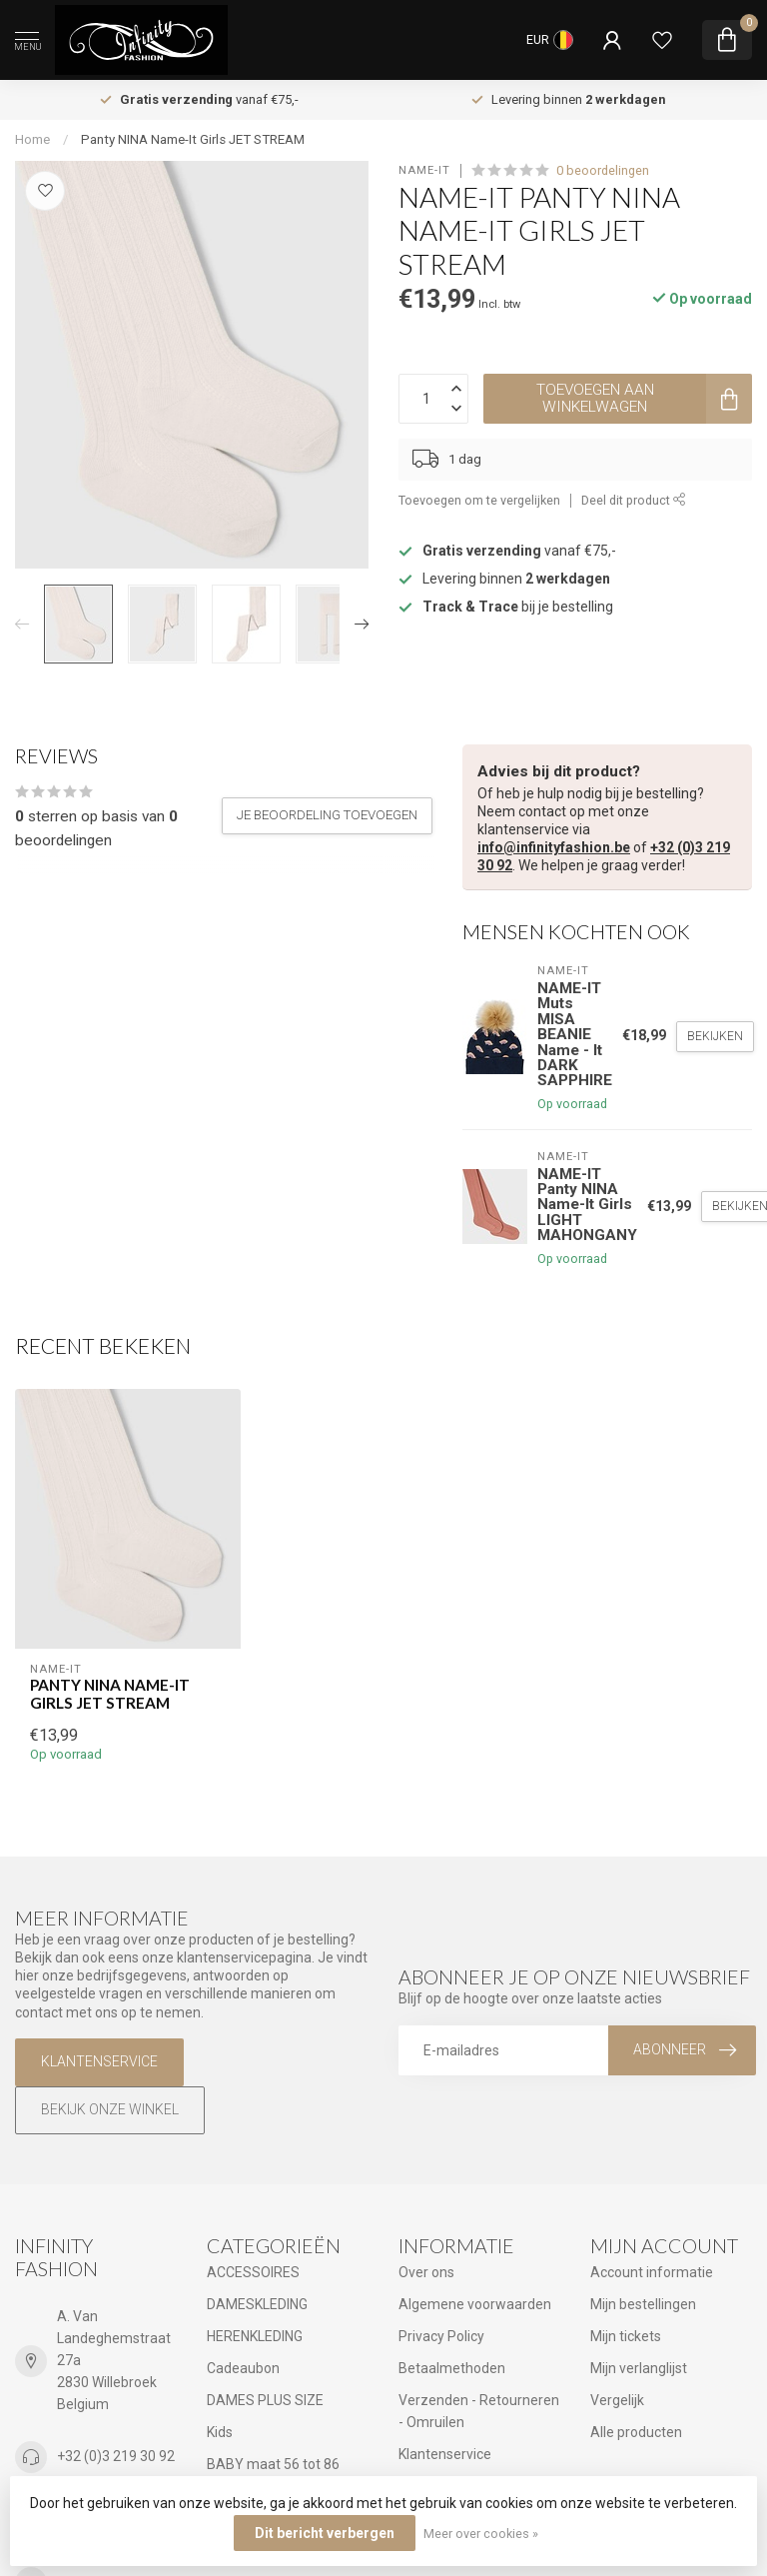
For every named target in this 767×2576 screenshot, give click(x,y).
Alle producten (636, 2432)
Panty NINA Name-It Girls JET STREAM (193, 139)
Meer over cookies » (480, 2533)
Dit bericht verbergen (324, 2533)
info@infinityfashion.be (553, 847)
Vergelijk (617, 2400)
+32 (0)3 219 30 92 (116, 2456)
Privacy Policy (441, 2336)
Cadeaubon (243, 2368)
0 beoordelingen (602, 170)
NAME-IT (424, 170)
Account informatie (651, 2272)
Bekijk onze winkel (110, 2109)
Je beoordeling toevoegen (327, 814)
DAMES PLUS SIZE (265, 2400)
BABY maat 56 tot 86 (273, 2464)
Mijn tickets (625, 2336)
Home (32, 139)
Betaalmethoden (451, 2368)
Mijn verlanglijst (638, 2368)
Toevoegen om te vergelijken (479, 500)
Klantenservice (99, 2061)
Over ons (426, 2272)
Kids (220, 2432)
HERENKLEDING (255, 2336)
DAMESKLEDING (257, 2304)
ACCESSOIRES (253, 2272)
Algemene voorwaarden (474, 2304)
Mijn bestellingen (643, 2304)
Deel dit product (633, 500)
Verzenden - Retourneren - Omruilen (478, 2411)
